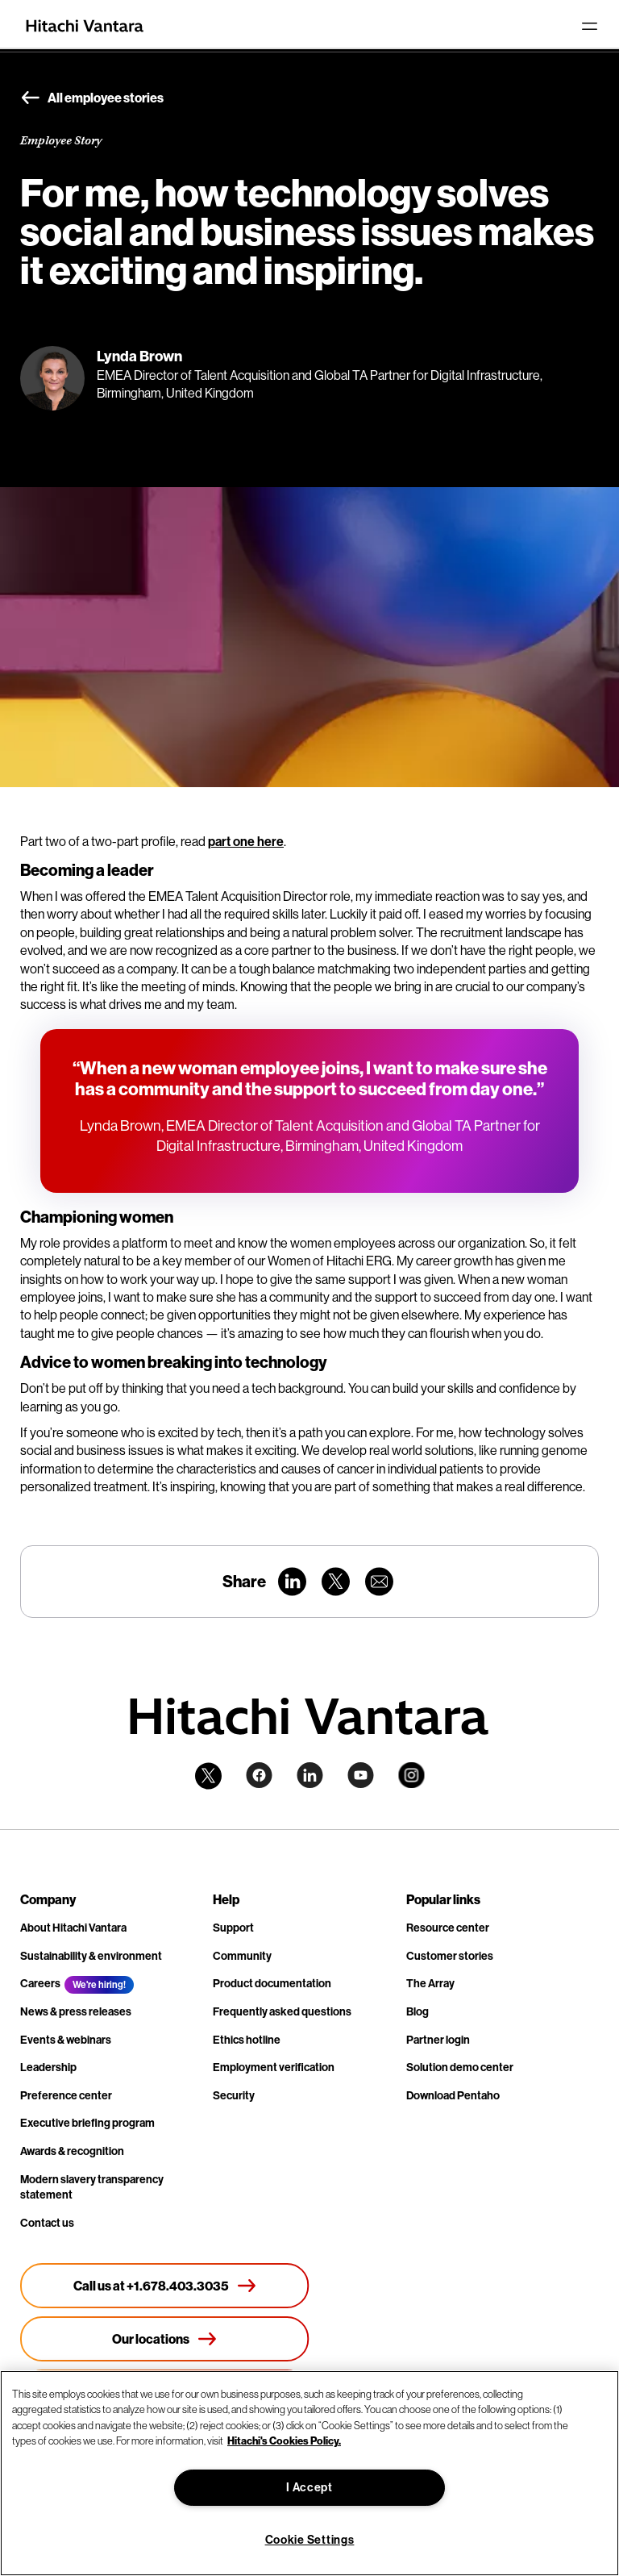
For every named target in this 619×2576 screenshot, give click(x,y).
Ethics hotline (246, 2040)
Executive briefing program (87, 2123)
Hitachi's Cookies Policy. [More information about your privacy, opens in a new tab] (284, 2440)
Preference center (66, 2096)
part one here (246, 841)
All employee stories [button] (92, 98)
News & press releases (75, 2012)
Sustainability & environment (91, 1956)
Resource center (447, 1928)
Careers (40, 1983)
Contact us (47, 2223)
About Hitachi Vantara (73, 1928)
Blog (417, 2012)
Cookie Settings (310, 2540)
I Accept (309, 2488)
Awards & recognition (72, 2151)
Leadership (48, 2067)
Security (234, 2096)
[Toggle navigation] (589, 25)
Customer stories (449, 1956)
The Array (430, 1983)
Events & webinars (65, 2040)
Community (242, 1956)
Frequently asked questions (282, 2012)
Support (233, 1928)
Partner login (438, 2040)
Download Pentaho (453, 2096)
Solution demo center (459, 2067)
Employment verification (273, 2067)
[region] (309, 2473)
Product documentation (272, 1983)
